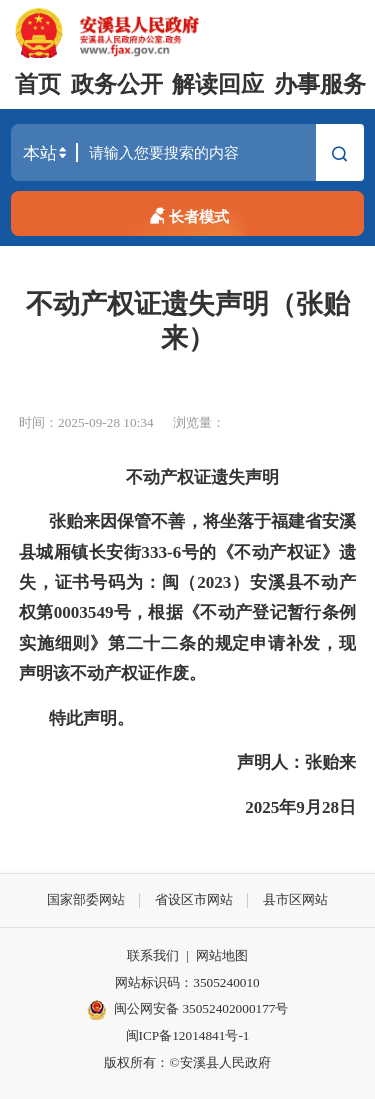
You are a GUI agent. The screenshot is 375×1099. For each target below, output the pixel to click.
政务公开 (117, 84)
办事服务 (320, 84)
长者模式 (187, 213)
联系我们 (153, 955)
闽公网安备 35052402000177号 (188, 1010)
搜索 (339, 155)
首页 (38, 84)
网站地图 (222, 955)
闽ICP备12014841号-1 (188, 1035)
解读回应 (218, 84)
